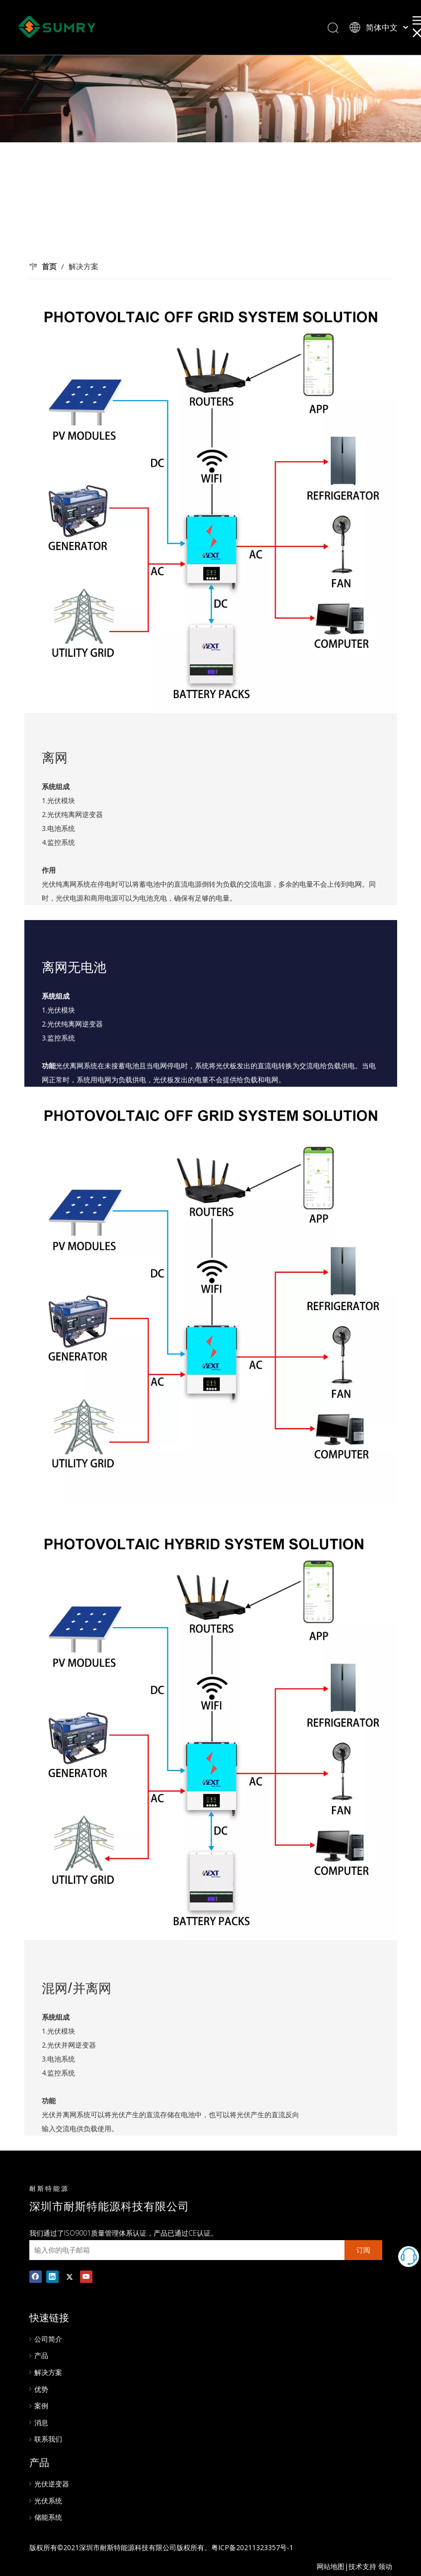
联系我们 (48, 2439)
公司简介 (48, 2339)
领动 (385, 2566)
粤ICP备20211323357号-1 (252, 2547)
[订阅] (363, 2250)
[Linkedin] (52, 2276)
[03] (210, 1730)
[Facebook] (35, 2276)
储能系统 (48, 2517)
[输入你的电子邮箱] (184, 2250)
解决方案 (48, 2372)
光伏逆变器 (51, 2483)
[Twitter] (69, 2276)
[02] (210, 503)
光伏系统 (48, 2500)
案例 (41, 2405)
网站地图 (330, 2566)
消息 (41, 2422)
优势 (41, 2389)
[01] (210, 1296)
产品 (41, 2355)
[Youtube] (86, 2276)
